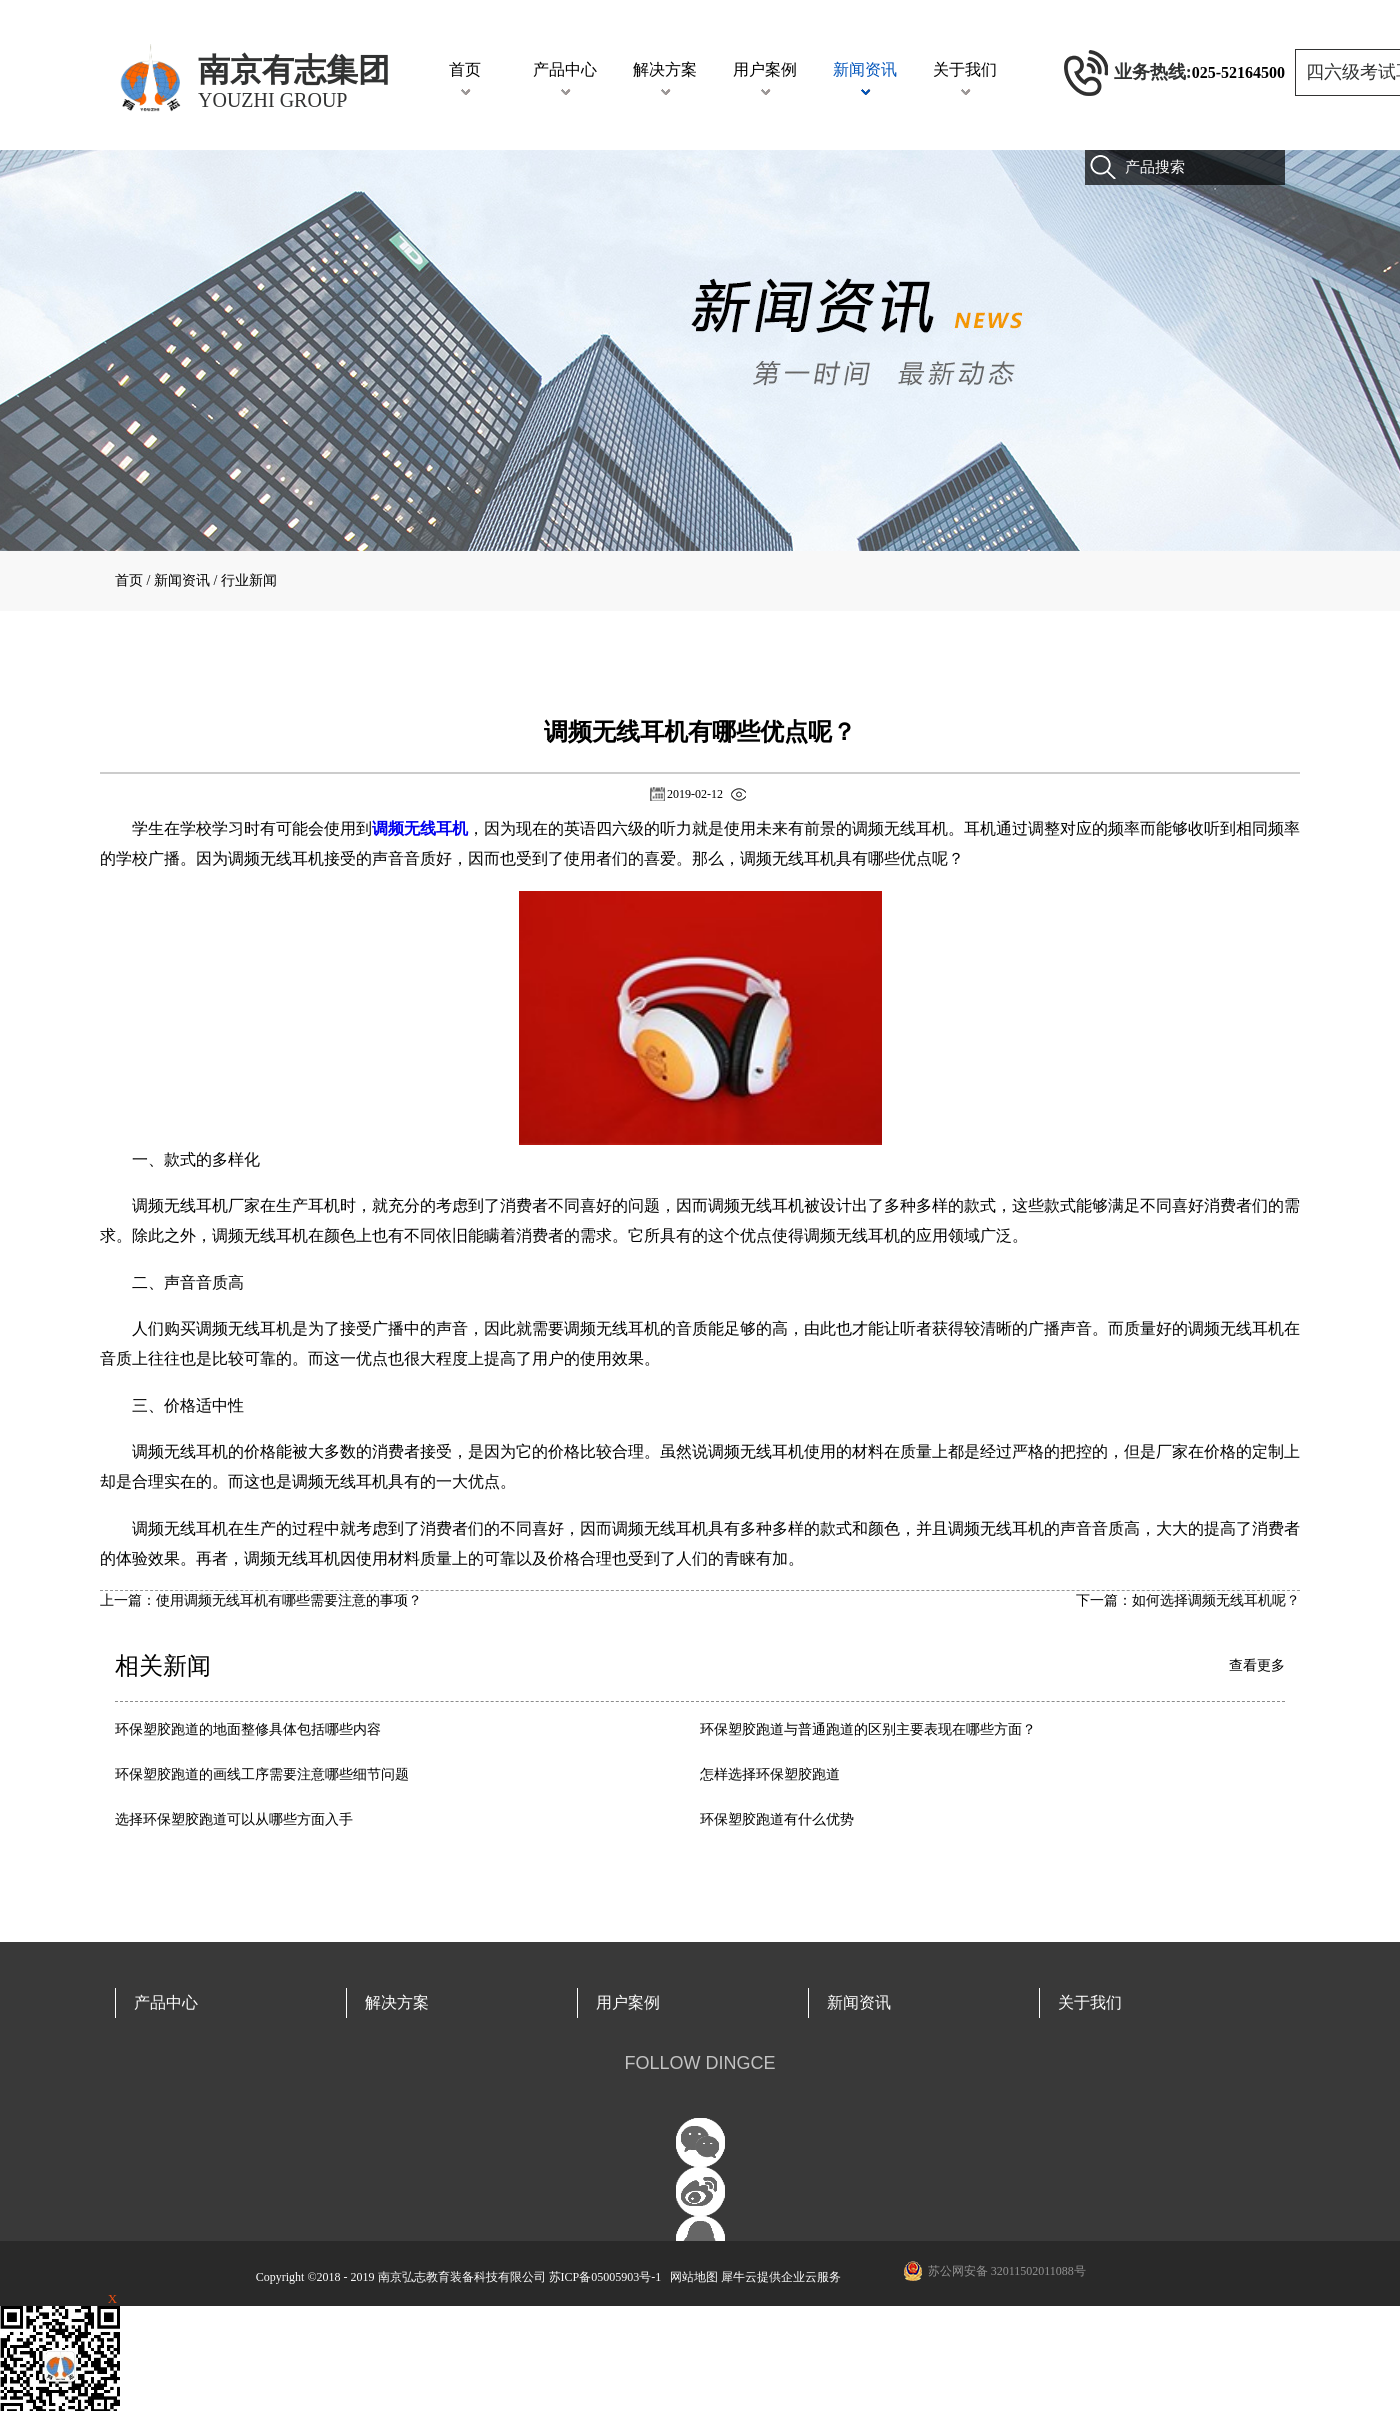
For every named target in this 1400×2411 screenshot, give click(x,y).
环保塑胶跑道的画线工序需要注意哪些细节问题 (262, 1774)
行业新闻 (249, 580)
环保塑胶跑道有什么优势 (777, 1819)
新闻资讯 (182, 580)
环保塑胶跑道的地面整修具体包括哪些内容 (248, 1729)
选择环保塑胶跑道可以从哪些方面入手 (234, 1819)
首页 (465, 69)
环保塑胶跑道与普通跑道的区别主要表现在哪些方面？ (868, 1729)
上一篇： (261, 1600)
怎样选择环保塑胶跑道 (770, 1774)
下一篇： (1188, 1600)
